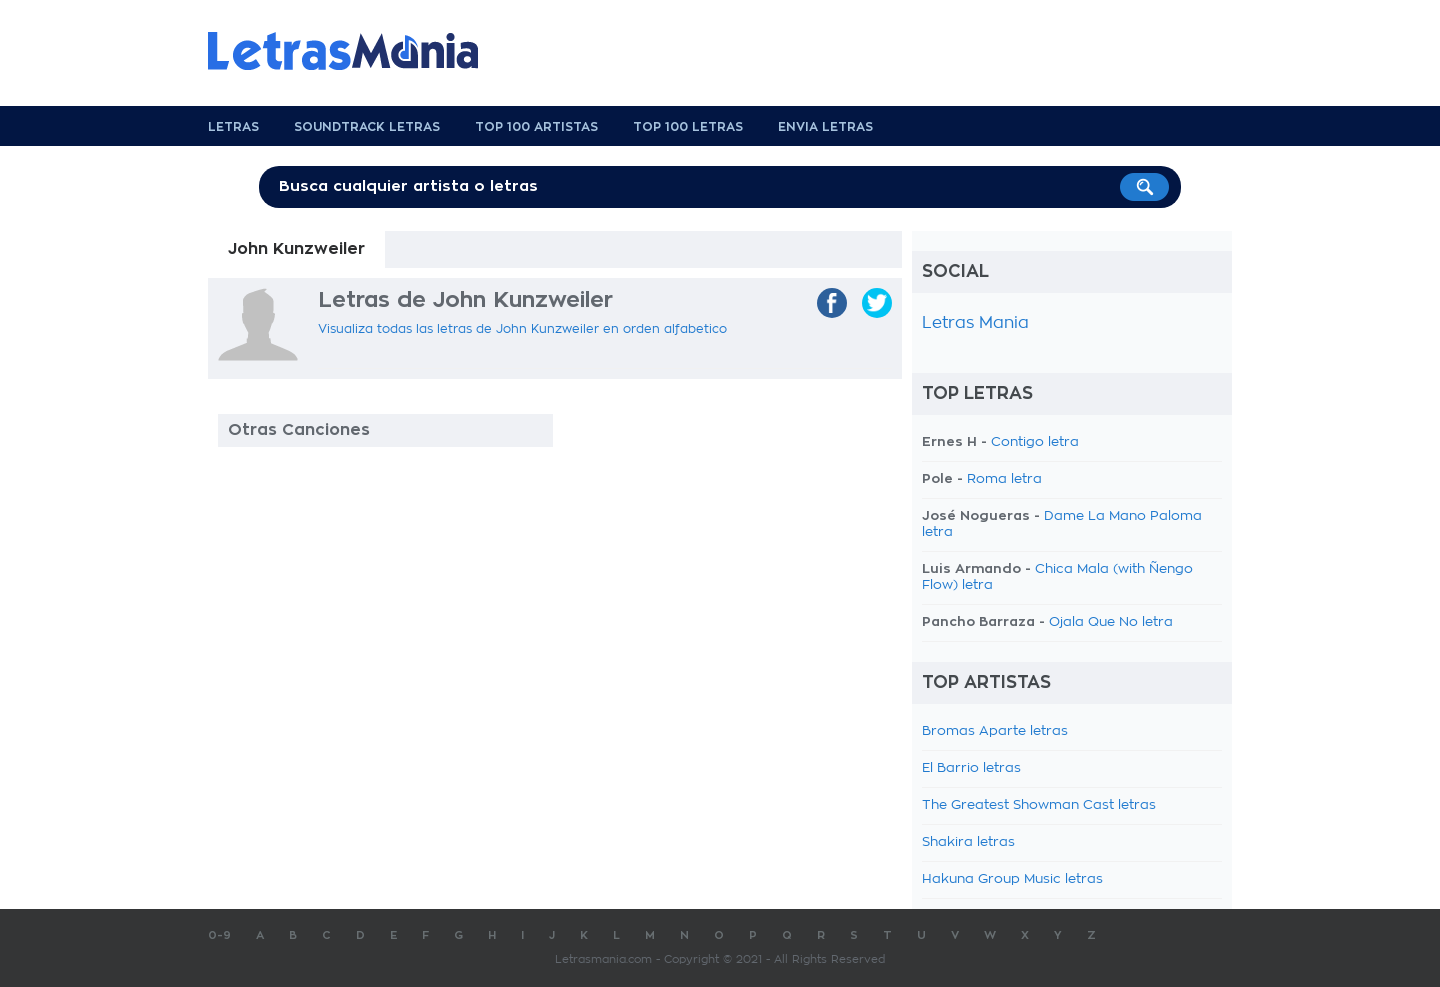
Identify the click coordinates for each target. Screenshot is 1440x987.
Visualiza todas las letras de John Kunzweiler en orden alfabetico (522, 329)
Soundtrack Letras (367, 127)
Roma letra (1004, 479)
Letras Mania (975, 323)
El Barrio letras (971, 768)
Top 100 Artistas (536, 127)
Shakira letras (968, 842)
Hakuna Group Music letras (1012, 879)
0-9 (219, 935)
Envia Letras (825, 127)
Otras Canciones (299, 430)
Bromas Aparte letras (995, 731)
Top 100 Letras (688, 127)
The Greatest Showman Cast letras (1039, 805)
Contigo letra (1035, 442)
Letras (233, 127)
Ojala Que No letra (1111, 622)
